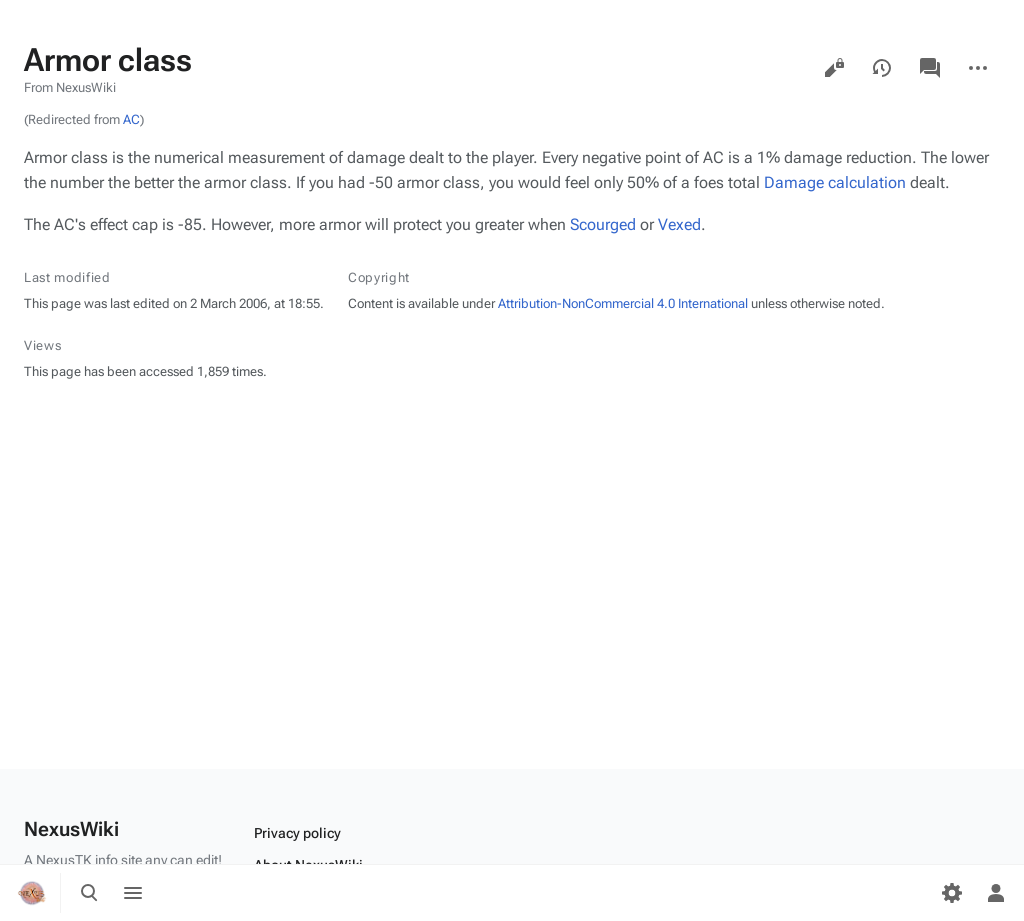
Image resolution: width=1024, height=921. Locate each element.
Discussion (930, 68)
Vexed (679, 224)
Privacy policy (297, 833)
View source (834, 68)
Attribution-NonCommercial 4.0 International (623, 303)
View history (882, 68)
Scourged (603, 224)
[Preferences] (952, 893)
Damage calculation (835, 182)
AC (131, 119)
